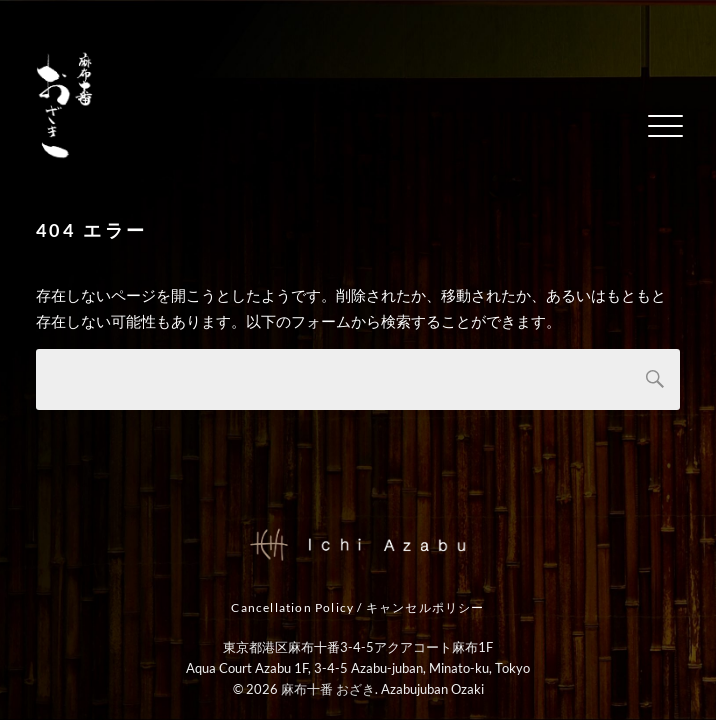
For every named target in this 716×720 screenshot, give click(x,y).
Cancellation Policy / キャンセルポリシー (357, 608)
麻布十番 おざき (328, 689)
